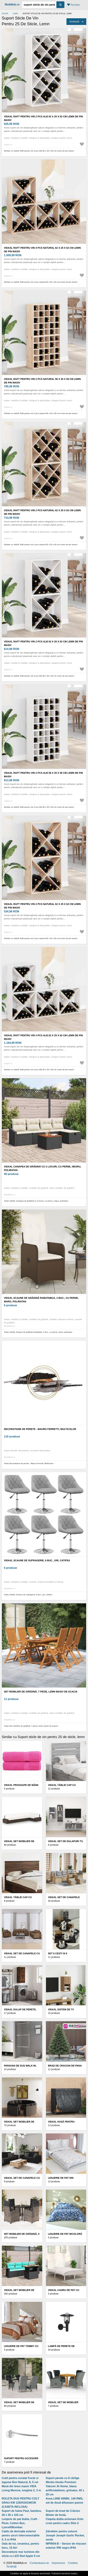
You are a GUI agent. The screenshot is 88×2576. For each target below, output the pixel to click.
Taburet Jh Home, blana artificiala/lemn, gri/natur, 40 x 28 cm (65, 2490)
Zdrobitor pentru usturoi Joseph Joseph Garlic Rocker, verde (65, 2535)
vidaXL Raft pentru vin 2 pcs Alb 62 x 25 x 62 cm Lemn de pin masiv (43, 118)
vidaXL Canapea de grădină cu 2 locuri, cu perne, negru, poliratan (42, 1168)
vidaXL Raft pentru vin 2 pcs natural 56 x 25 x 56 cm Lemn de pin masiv (42, 381)
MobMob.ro (12, 4)
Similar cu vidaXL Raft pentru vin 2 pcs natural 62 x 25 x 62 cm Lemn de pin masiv (40, 544)
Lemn (15, 13)
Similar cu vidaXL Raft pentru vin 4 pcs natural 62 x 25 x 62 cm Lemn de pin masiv (40, 282)
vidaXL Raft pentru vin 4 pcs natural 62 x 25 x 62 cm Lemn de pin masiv (42, 249)
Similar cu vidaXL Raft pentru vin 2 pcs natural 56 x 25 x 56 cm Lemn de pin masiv (40, 413)
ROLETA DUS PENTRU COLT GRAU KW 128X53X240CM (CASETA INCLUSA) (20, 2502)
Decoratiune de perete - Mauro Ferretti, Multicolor (40, 1429)
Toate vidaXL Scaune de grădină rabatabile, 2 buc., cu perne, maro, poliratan (38, 1332)
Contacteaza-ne (39, 2563)
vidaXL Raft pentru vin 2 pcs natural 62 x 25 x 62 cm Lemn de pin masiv (42, 512)
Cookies (73, 2563)
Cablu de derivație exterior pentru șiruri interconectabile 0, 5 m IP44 (20, 2535)
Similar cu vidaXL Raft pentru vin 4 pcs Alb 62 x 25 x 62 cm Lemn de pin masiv (39, 1070)
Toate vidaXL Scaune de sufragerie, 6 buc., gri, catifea (28, 1595)
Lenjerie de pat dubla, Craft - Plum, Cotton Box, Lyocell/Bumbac (20, 2523)
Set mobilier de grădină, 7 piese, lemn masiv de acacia (40, 1691)
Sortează (74, 21)
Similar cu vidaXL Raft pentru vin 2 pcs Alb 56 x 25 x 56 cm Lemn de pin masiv (39, 807)
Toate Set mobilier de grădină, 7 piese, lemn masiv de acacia (31, 1726)
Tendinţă (11, 2566)
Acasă (5, 13)
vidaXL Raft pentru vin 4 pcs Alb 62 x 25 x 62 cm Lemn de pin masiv (43, 1037)
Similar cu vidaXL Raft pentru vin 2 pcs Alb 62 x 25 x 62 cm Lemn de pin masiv (39, 151)
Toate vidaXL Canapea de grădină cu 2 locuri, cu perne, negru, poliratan (36, 1201)
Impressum (58, 2563)
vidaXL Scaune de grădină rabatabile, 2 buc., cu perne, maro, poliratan (41, 1300)
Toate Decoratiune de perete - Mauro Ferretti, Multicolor (28, 1463)
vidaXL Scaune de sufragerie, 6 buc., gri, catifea (37, 1560)
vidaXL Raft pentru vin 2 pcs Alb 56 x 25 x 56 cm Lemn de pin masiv (43, 775)
